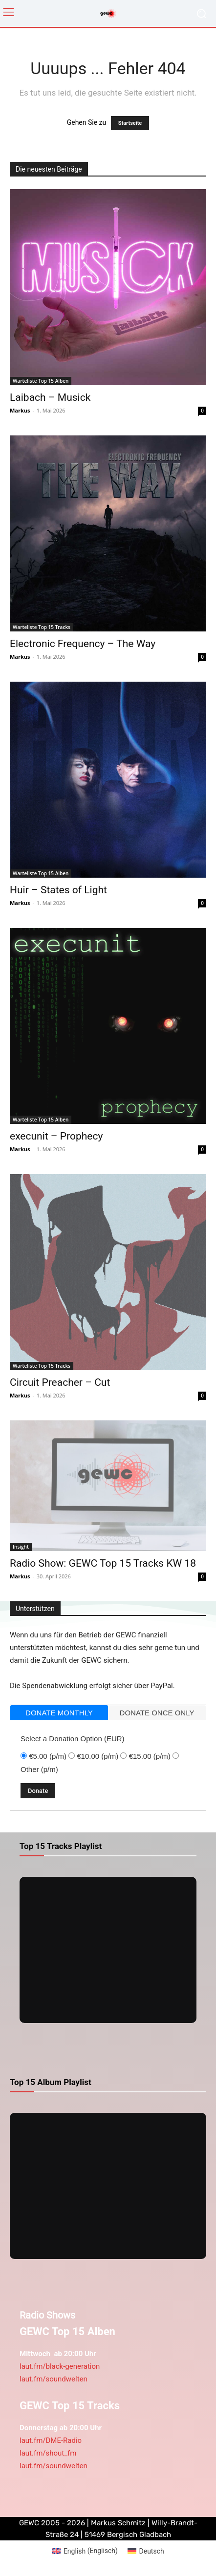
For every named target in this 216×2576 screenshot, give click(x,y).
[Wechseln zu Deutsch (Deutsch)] (146, 2550)
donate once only (157, 1713)
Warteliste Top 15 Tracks (41, 627)
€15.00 (150, 1756)
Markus (20, 410)
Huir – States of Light (58, 890)
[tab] (59, 1712)
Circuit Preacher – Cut (60, 1382)
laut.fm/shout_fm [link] (48, 2453)
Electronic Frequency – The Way (82, 643)
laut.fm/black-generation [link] (60, 2366)
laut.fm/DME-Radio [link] (51, 2440)
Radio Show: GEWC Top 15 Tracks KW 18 (103, 1563)
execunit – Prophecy (56, 1136)
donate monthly (59, 1713)
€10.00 (97, 1756)
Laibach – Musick (50, 397)
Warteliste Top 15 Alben (40, 380)
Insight (21, 1546)
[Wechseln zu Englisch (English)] (85, 2550)
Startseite (130, 123)
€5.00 (47, 1756)
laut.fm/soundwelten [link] (53, 2379)
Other (39, 1769)
